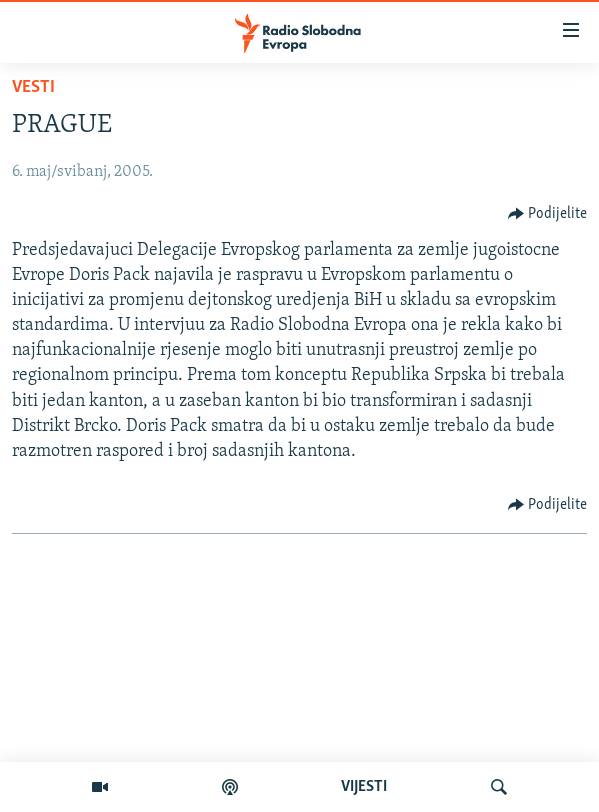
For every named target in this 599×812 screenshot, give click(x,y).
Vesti (33, 87)
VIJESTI (364, 787)
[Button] (548, 214)
